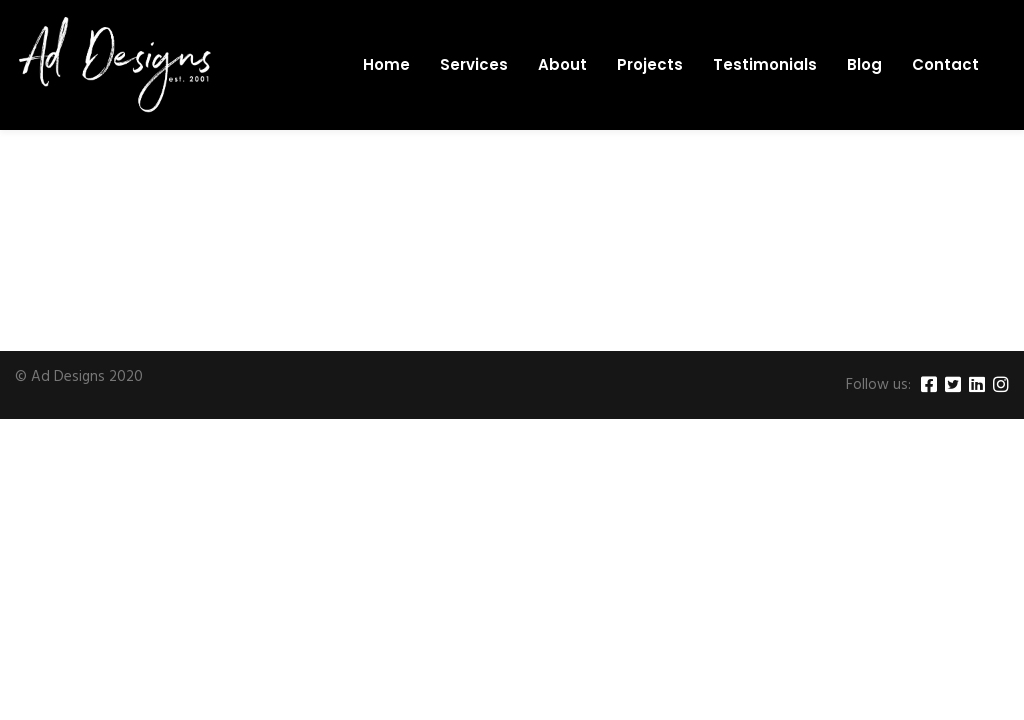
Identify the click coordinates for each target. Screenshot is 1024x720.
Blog (864, 65)
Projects (650, 65)
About (562, 65)
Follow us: (878, 385)
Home (386, 65)
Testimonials (765, 65)
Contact (945, 65)
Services (474, 65)
